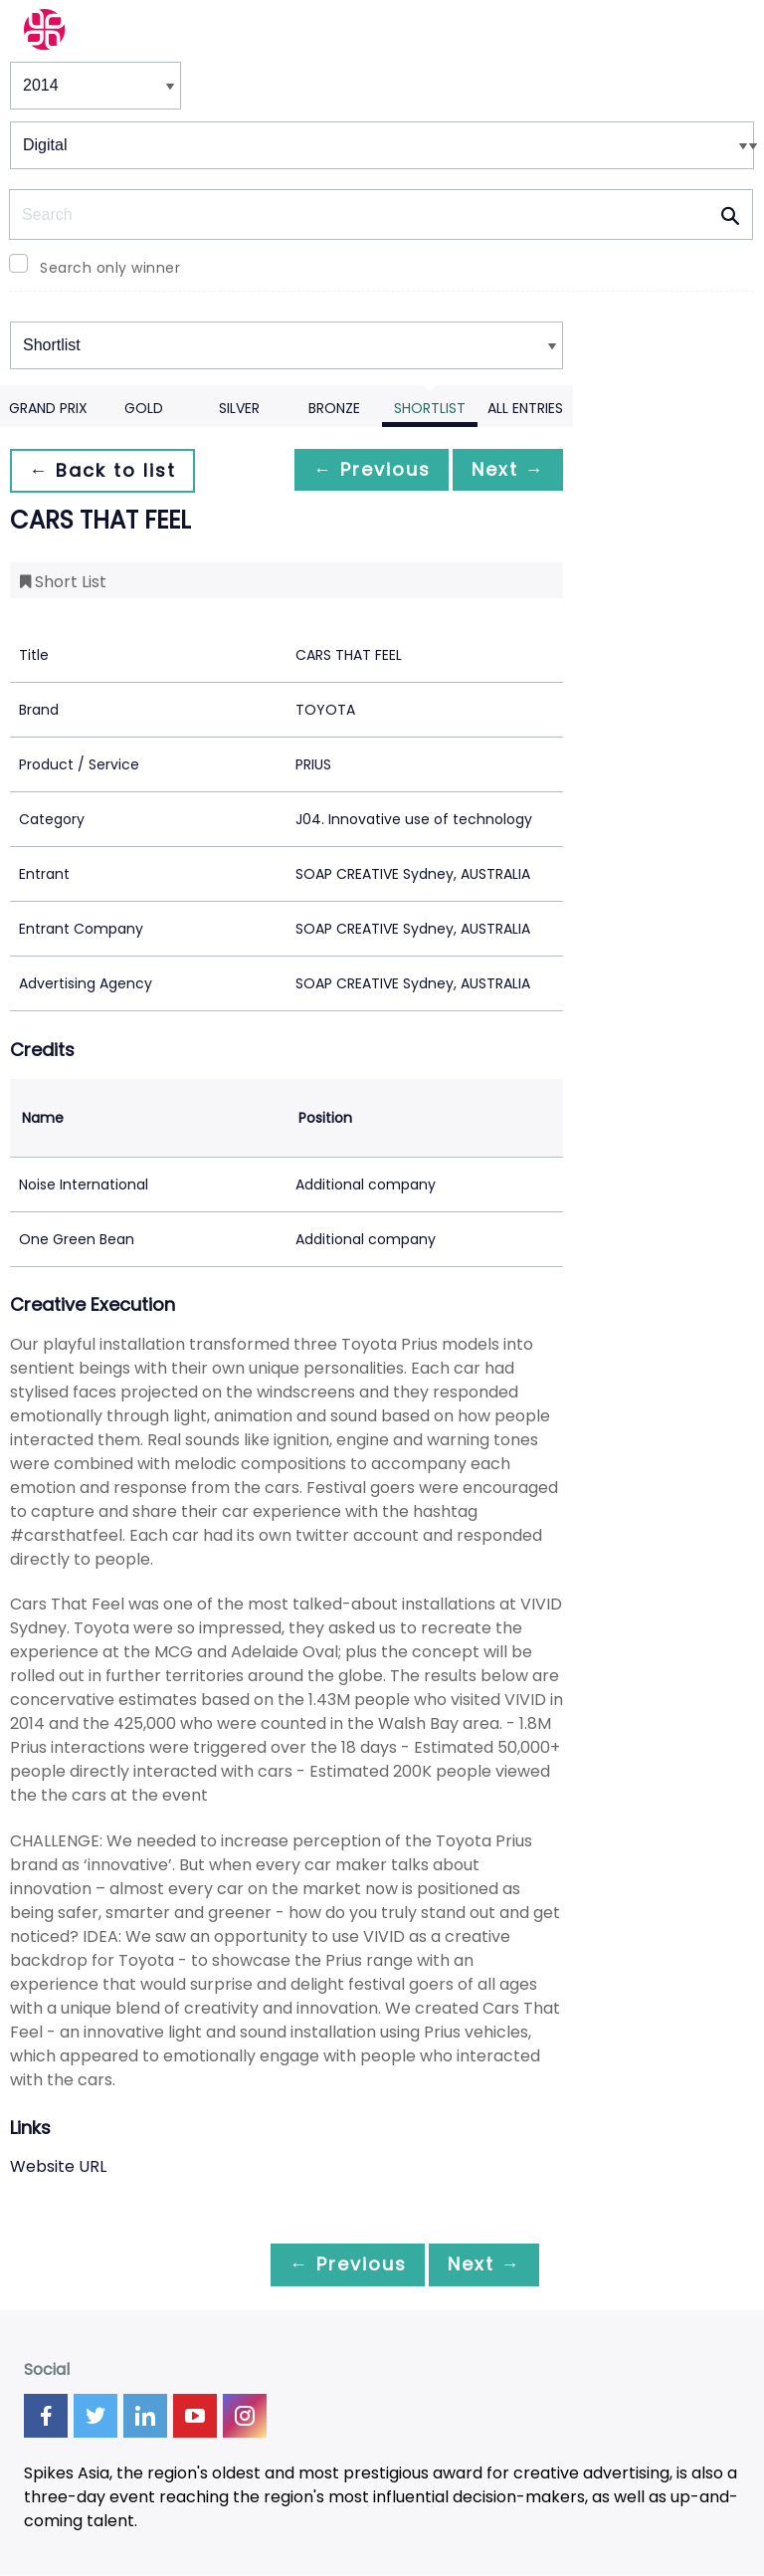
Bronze (334, 408)
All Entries (525, 408)
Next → (502, 470)
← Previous (355, 470)
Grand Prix (48, 408)
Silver (239, 408)
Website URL (58, 2166)
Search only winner (110, 268)
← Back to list (107, 470)
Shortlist (430, 408)
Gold (143, 408)
